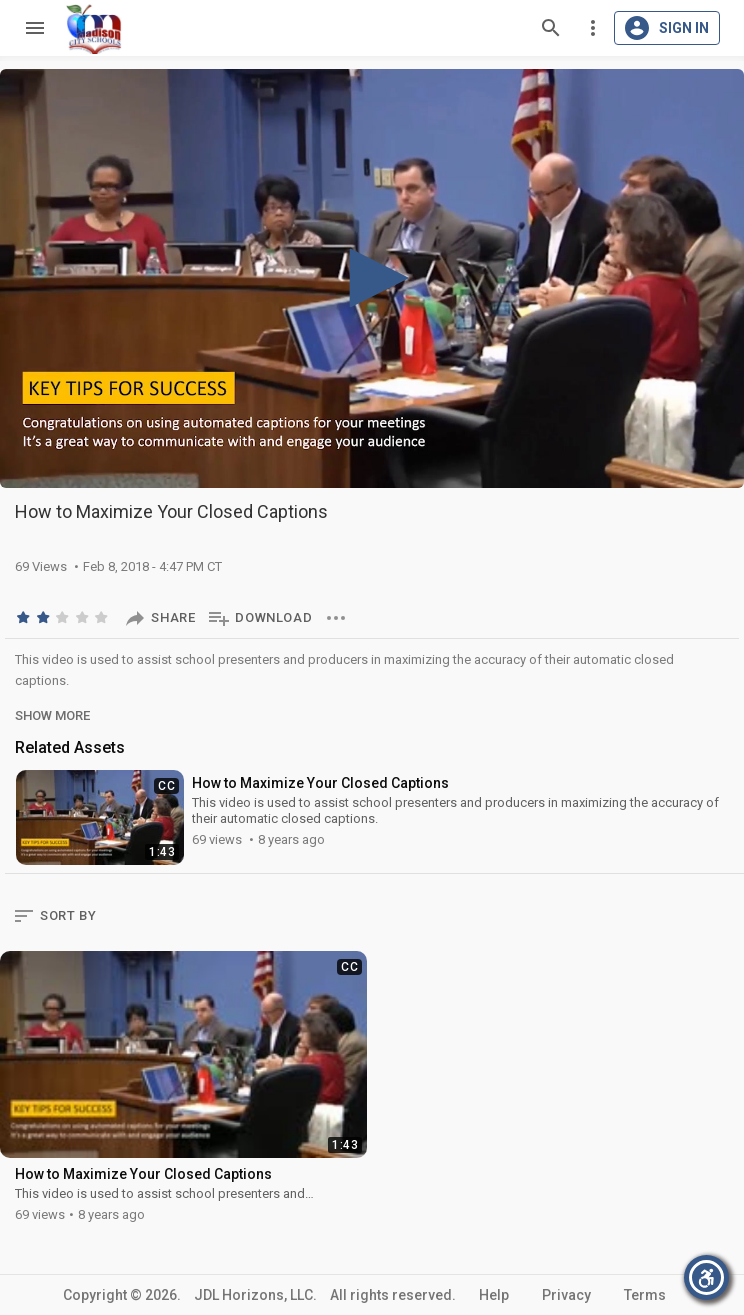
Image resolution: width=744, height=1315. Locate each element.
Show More (52, 715)
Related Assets (70, 747)
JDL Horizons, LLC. (255, 1295)
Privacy (566, 1295)
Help (494, 1295)
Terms (645, 1295)
